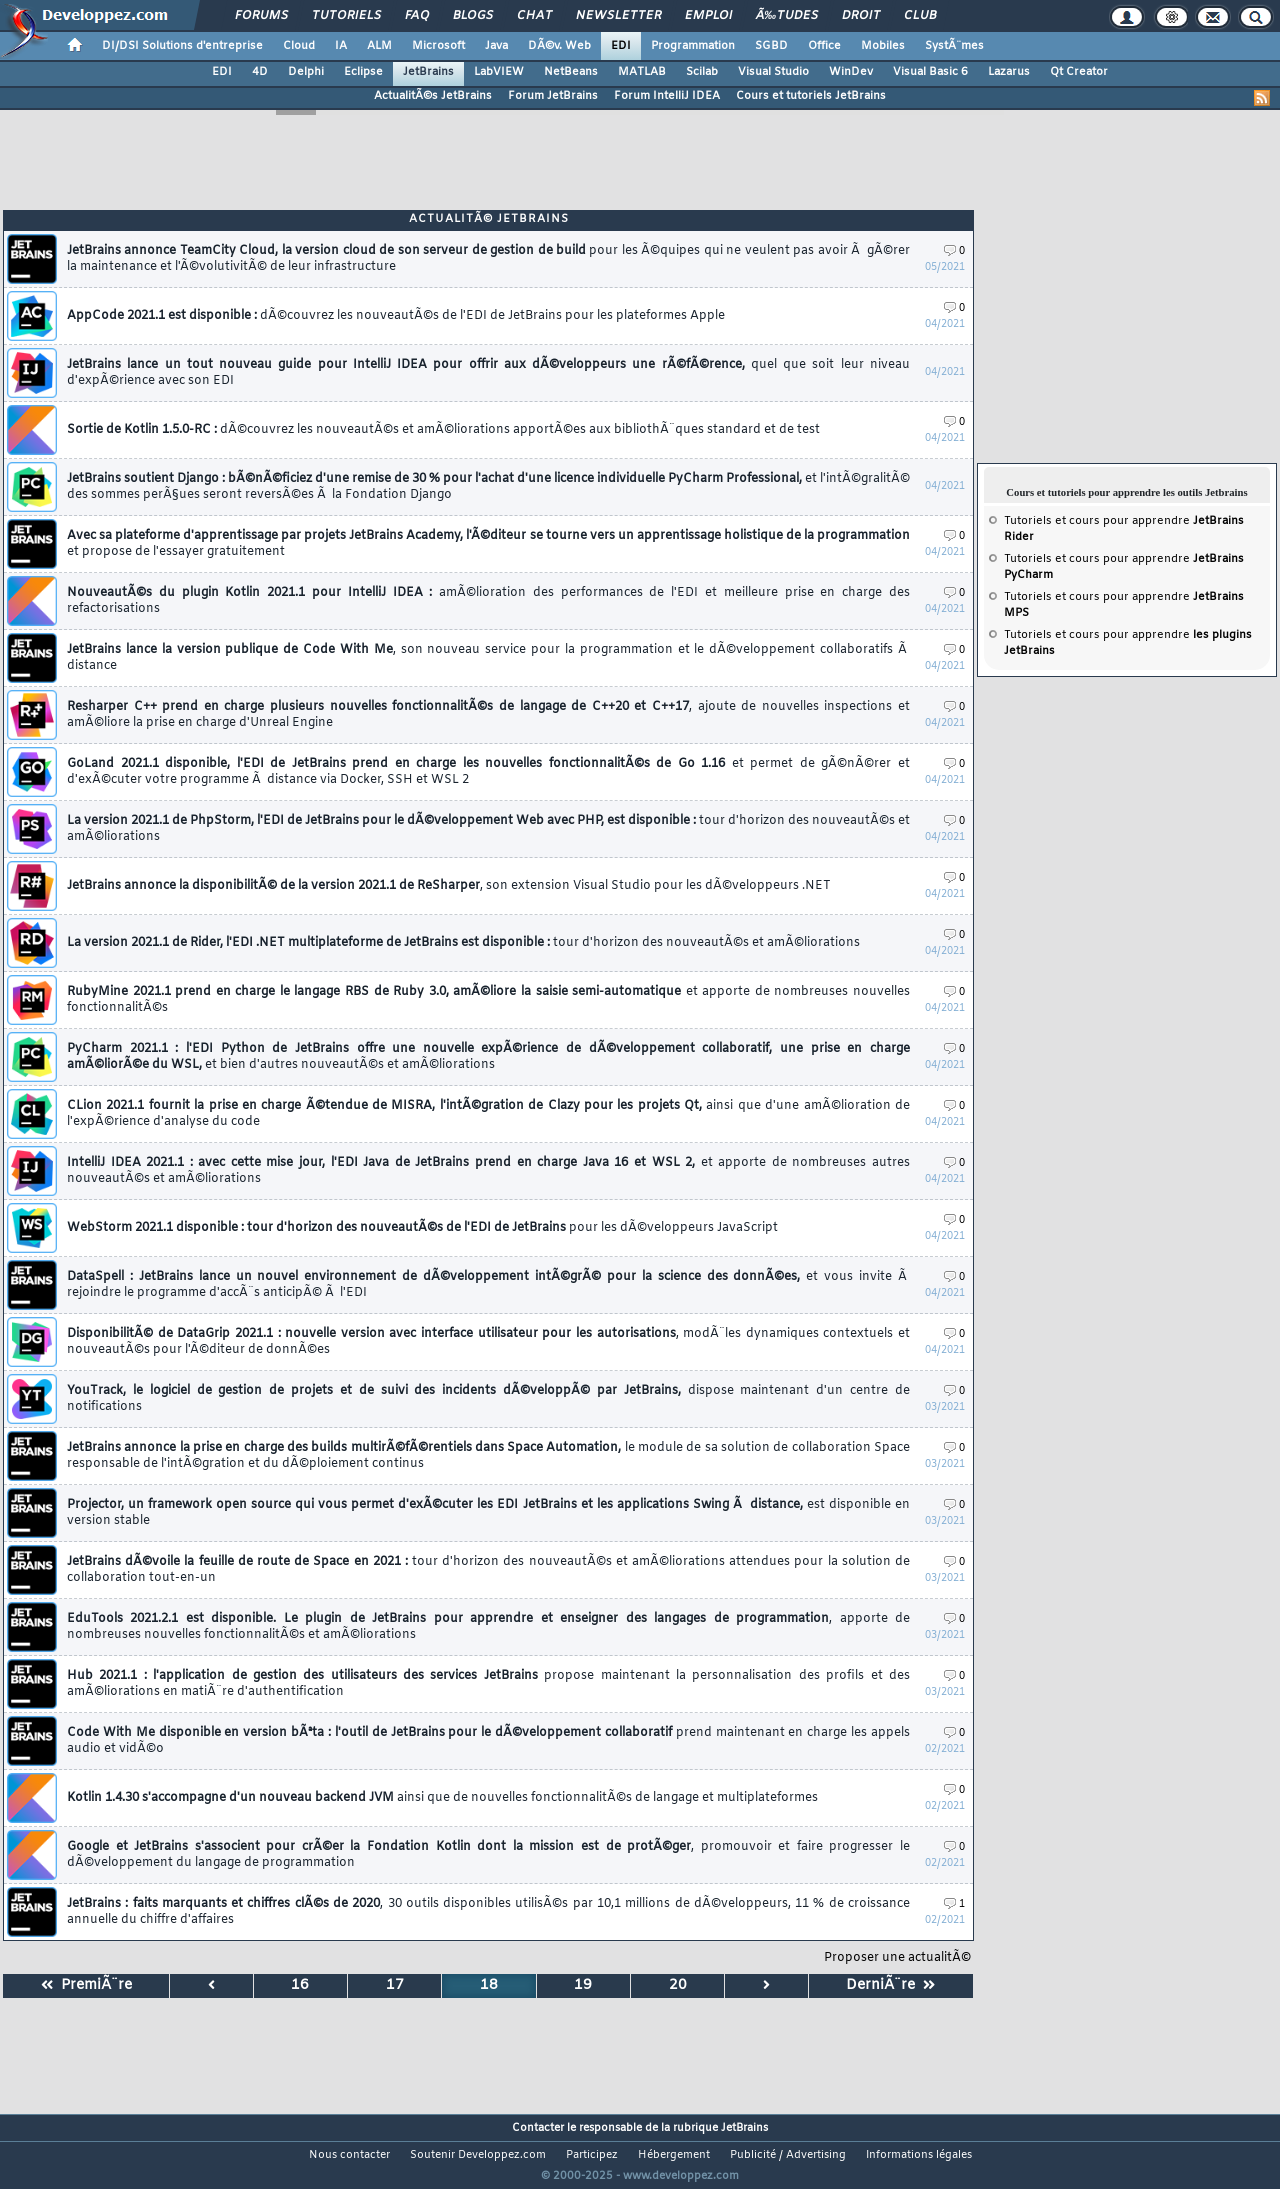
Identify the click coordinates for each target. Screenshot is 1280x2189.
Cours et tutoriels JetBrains (811, 96)
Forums (261, 16)
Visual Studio (773, 72)
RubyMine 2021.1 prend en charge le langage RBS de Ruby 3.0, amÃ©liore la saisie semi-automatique (488, 1000)
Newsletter (618, 16)
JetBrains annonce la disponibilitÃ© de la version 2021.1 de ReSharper (449, 886)
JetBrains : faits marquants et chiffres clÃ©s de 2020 (488, 1912)
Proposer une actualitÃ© (897, 1958)
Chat (534, 16)
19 (583, 1985)
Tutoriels (346, 16)
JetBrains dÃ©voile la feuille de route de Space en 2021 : (488, 1570)
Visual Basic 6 (930, 72)
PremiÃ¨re (86, 1985)
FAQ (417, 16)
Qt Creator (1079, 72)
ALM (379, 46)
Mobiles (883, 46)
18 (489, 1985)
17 (395, 1985)
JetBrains (428, 72)
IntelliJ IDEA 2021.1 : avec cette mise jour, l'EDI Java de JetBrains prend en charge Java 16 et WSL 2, (488, 1171)
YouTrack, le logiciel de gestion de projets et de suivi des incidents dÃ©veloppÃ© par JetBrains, (488, 1399)
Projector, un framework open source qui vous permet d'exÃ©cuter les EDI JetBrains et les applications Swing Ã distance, (488, 1513)
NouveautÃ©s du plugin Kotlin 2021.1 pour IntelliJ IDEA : (488, 601)
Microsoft (438, 46)
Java (496, 46)
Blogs (473, 16)
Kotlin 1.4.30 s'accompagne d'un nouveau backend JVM (442, 1798)
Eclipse (363, 72)
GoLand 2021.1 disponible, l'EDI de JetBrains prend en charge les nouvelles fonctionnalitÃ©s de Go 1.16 (488, 772)
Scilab (702, 72)
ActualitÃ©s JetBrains (433, 96)
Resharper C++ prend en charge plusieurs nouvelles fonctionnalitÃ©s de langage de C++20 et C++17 (488, 715)
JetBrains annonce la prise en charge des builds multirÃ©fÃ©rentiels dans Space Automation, (488, 1456)
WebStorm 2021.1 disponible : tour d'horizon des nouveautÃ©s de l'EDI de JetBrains (422, 1228)
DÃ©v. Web (559, 46)
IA (341, 46)
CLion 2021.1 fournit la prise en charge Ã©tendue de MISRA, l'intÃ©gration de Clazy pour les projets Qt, (488, 1114)
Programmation (693, 46)
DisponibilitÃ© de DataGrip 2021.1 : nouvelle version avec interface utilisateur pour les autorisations (488, 1342)
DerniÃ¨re (890, 1985)
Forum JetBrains (553, 96)
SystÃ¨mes (954, 46)
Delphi (306, 72)
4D (260, 72)
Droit (861, 16)
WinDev (851, 72)
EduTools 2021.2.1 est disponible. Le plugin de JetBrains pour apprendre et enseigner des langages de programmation (488, 1627)
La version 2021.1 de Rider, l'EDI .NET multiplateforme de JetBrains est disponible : (463, 943)
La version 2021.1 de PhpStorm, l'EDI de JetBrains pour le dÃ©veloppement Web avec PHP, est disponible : (488, 829)
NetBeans (571, 72)
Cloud (299, 46)
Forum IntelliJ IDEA (667, 96)
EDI (621, 46)
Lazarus (1009, 72)
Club (920, 16)
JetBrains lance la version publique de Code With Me (488, 658)
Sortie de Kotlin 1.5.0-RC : (443, 430)
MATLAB (642, 72)
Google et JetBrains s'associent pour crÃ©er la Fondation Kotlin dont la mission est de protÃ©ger (488, 1855)
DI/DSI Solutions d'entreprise (182, 46)
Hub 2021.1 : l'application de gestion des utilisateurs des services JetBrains (488, 1684)
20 (678, 1985)
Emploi (708, 16)
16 (300, 1985)
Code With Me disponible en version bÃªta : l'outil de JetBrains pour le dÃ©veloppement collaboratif (488, 1741)
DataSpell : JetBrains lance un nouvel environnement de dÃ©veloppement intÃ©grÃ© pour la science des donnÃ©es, (488, 1285)
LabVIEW (499, 72)
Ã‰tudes (787, 16)
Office (824, 46)
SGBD (771, 46)
